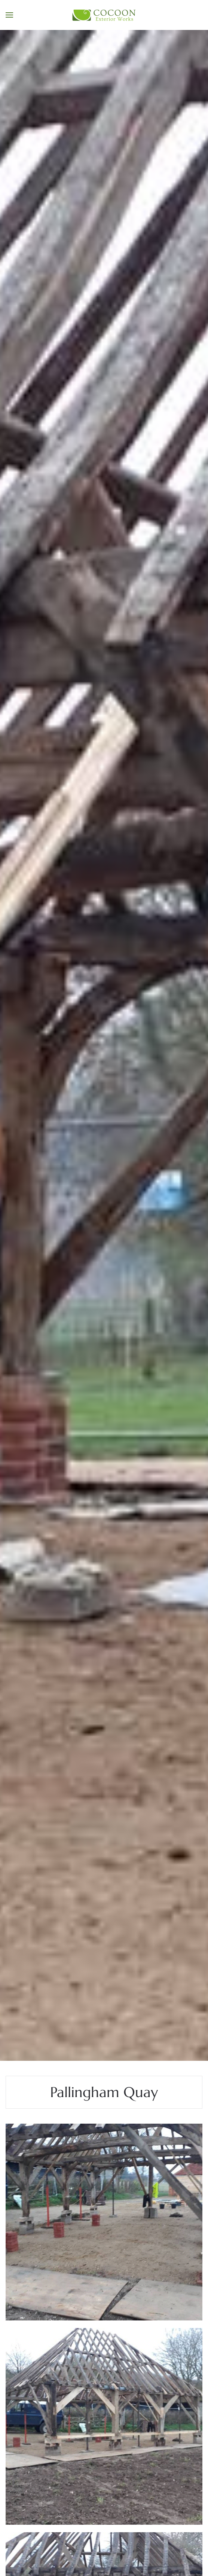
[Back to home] (104, 15)
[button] (9, 15)
